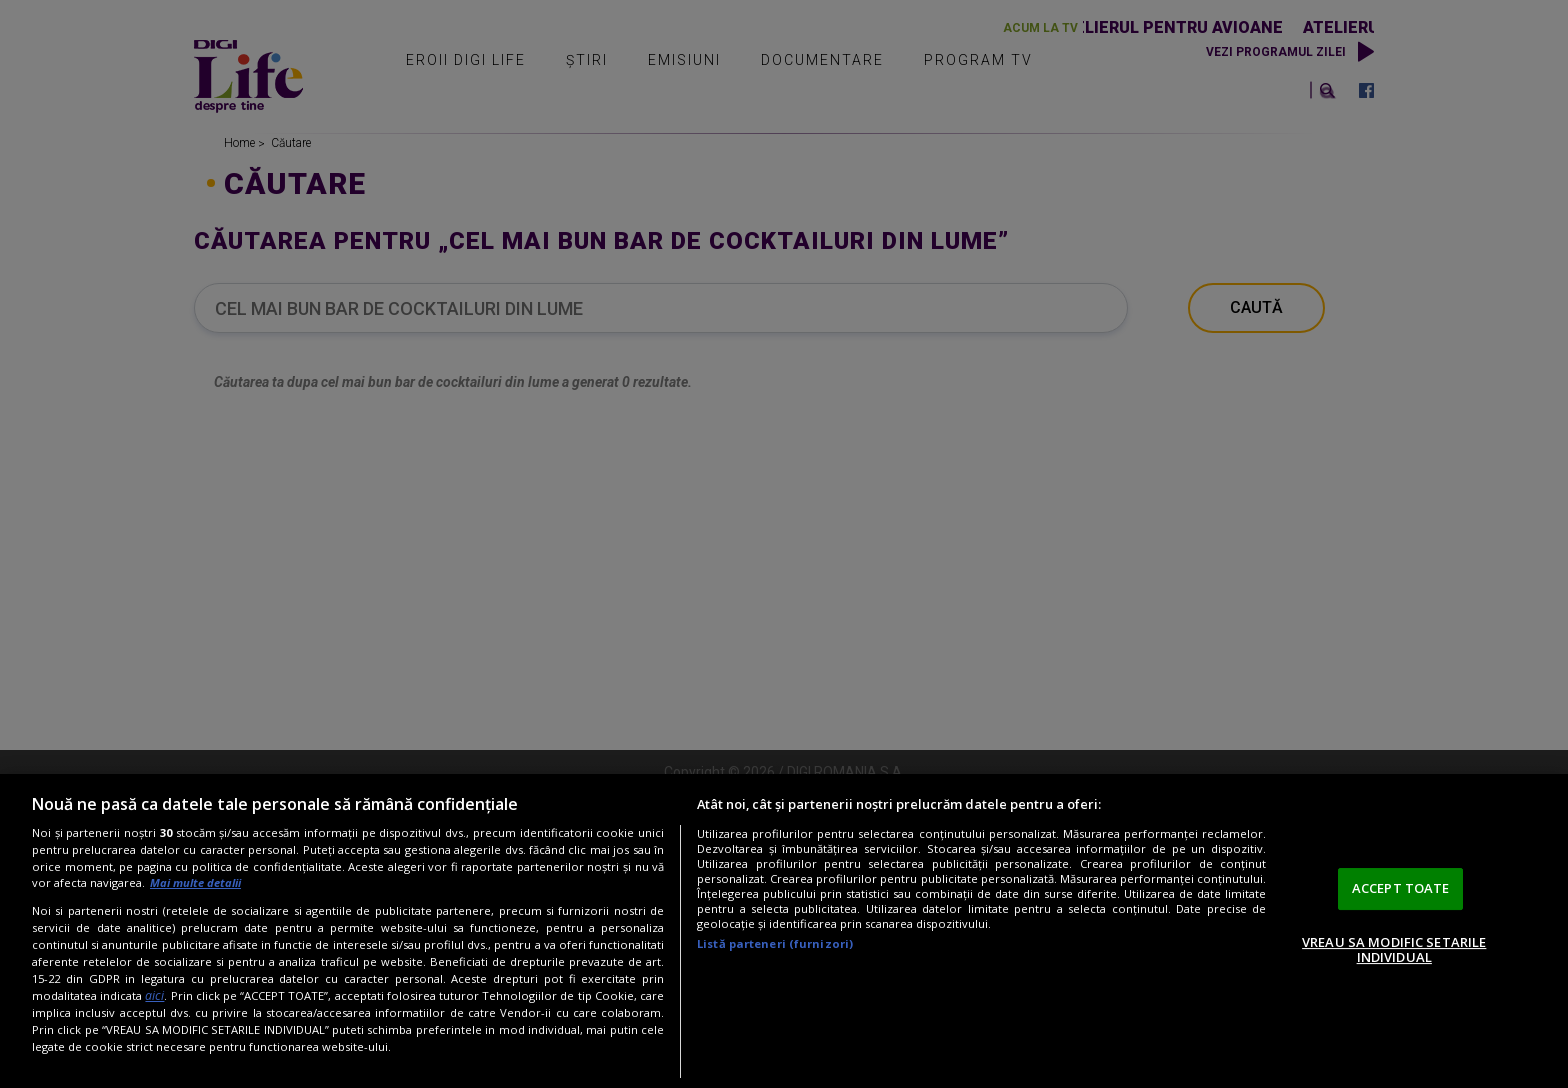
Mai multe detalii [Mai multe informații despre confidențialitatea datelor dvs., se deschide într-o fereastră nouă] (195, 882)
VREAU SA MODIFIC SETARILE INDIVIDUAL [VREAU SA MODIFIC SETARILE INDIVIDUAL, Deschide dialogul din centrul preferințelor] (1394, 950)
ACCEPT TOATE (1401, 888)
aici (154, 995)
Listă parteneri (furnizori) (775, 943)
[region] (784, 931)
